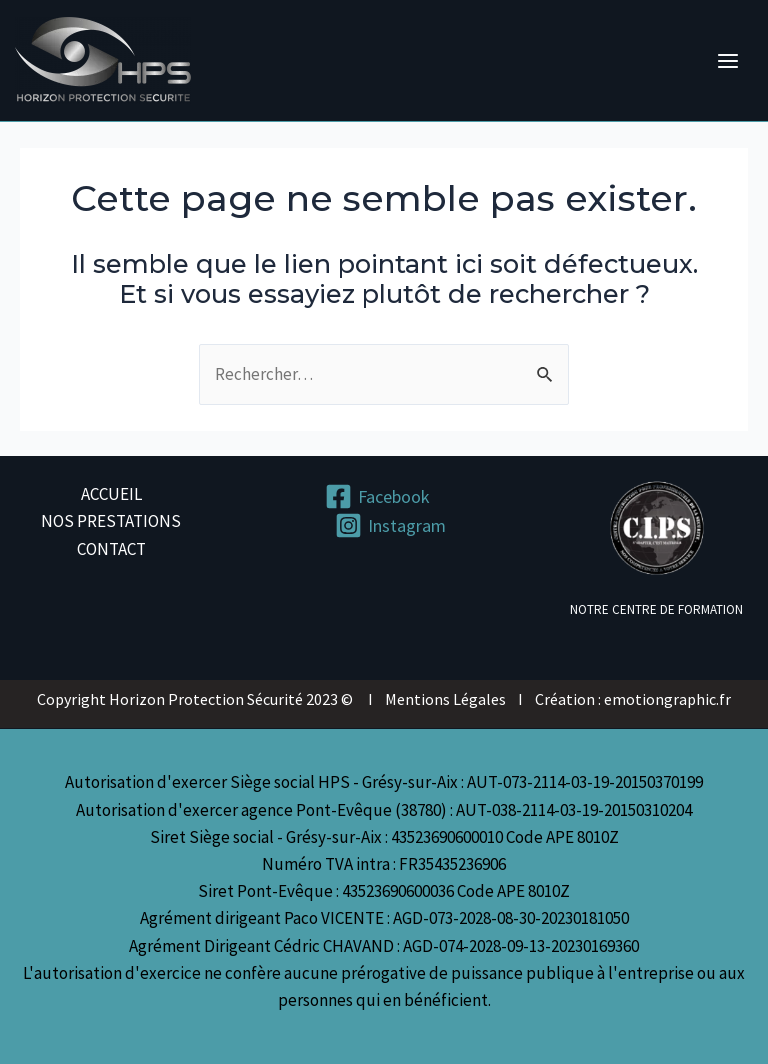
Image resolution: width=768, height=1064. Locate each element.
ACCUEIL (111, 494)
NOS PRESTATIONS (111, 521)
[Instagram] (390, 525)
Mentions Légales (445, 699)
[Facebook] (377, 496)
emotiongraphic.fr (667, 699)
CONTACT (111, 549)
